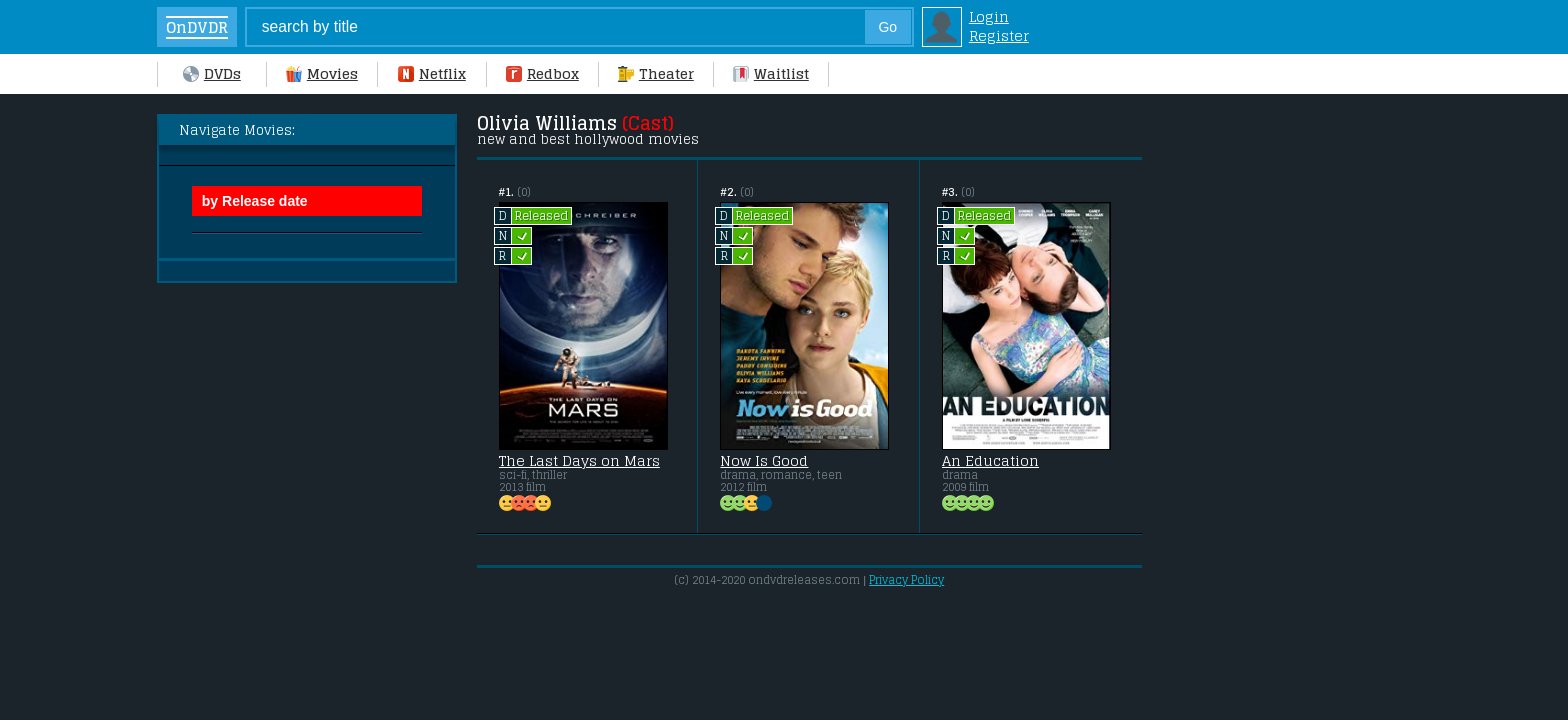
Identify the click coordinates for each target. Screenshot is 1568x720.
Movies (322, 73)
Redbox (542, 73)
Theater (656, 73)
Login (989, 16)
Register (999, 35)
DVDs (212, 73)
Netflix (432, 73)
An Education (990, 461)
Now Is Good (764, 461)
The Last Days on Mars (579, 461)
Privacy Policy (906, 580)
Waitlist (771, 73)
